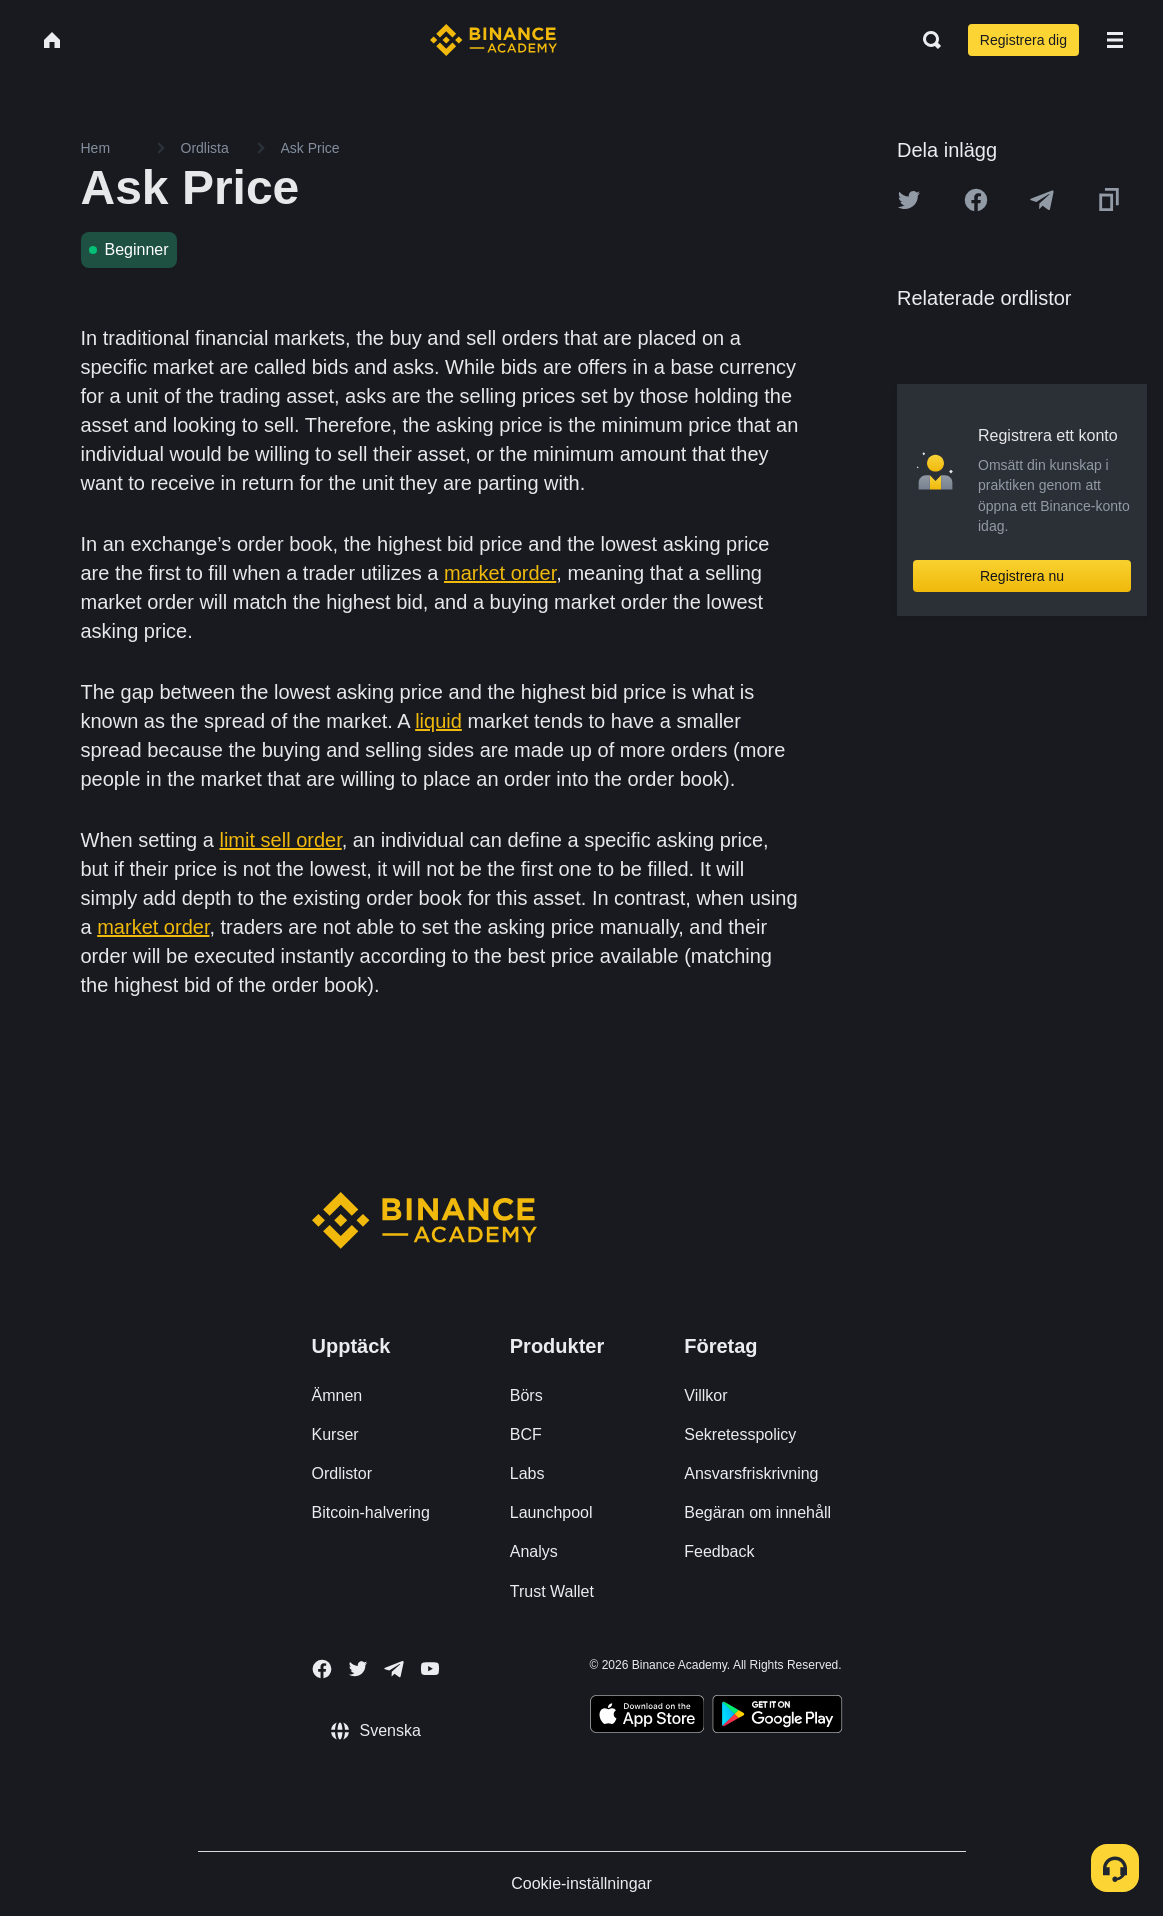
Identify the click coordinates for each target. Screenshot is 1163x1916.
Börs (526, 1395)
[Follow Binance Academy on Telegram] (394, 1669)
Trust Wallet (552, 1591)
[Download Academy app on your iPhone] (647, 1717)
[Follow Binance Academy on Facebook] (322, 1669)
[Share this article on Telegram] (1042, 200)
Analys (534, 1551)
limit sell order (280, 840)
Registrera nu (1022, 576)
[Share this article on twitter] (909, 200)
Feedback (719, 1551)
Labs (527, 1473)
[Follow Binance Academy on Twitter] (358, 1669)
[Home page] (493, 40)
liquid (438, 721)
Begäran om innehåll (757, 1512)
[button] (1115, 40)
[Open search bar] (926, 40)
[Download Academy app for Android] (777, 1717)
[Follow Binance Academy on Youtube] (430, 1668)
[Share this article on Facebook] (976, 200)
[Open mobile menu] (1115, 40)
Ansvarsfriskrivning (751, 1473)
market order (500, 573)
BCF (526, 1434)
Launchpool (551, 1512)
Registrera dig (1023, 40)
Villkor (705, 1395)
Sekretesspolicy (740, 1434)
